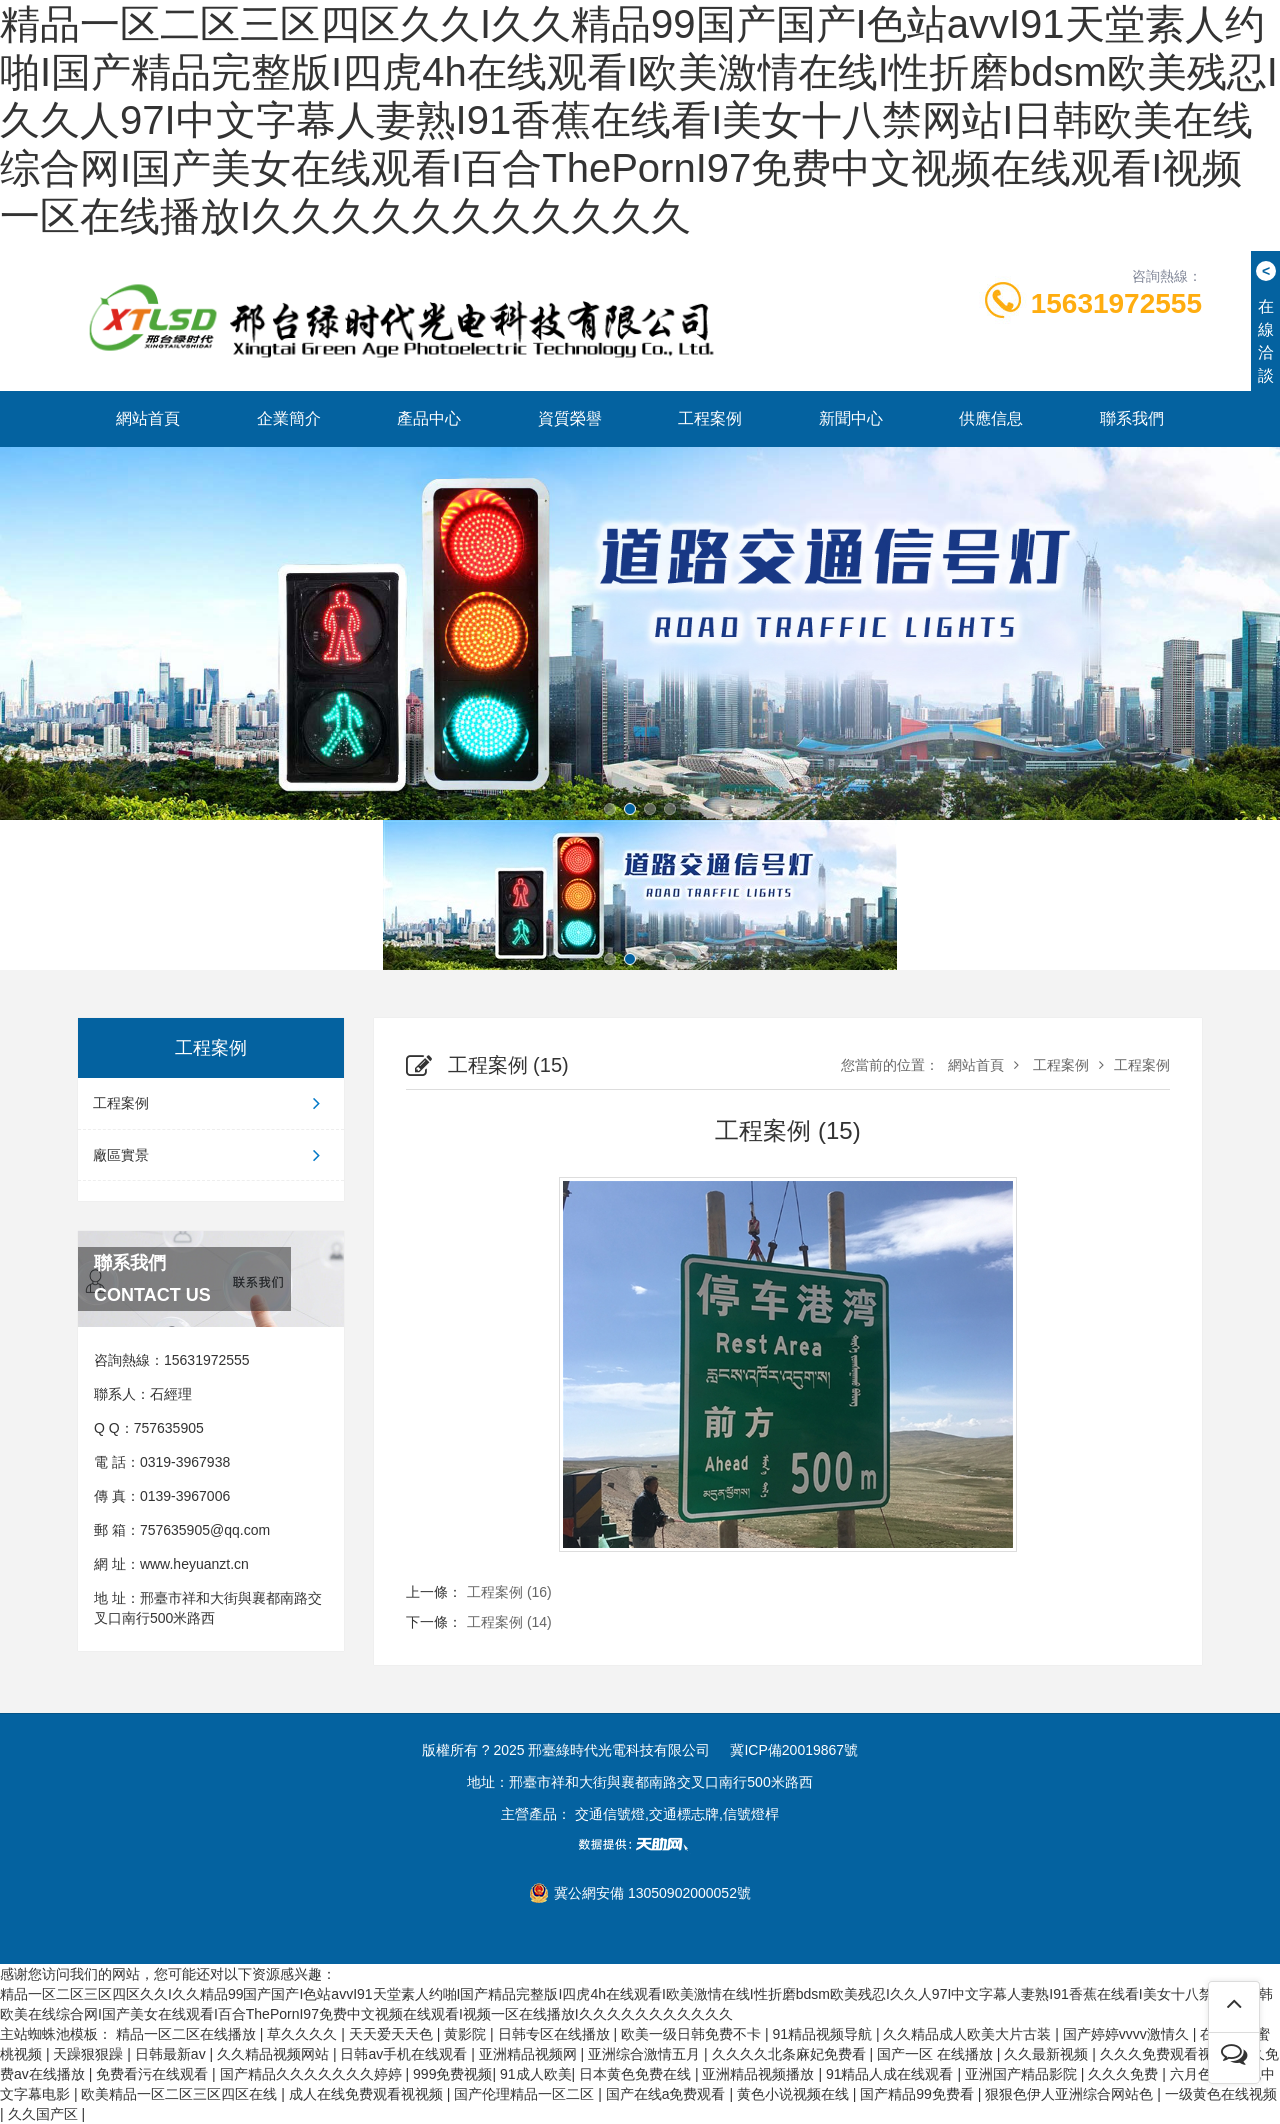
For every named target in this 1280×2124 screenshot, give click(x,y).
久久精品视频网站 (275, 2054)
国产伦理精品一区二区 (526, 2094)
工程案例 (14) (509, 1622)
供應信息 (991, 418)
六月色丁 (1198, 2074)
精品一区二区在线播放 (188, 2034)
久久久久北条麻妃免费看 (791, 2054)
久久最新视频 (1048, 2054)
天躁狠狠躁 (90, 2054)
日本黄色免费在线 (637, 2074)
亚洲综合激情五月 (646, 2054)
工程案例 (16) (509, 1592)
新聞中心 (851, 418)
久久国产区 (45, 2114)
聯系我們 (1132, 418)
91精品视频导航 (823, 2034)
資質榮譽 (570, 418)
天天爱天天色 (393, 2034)
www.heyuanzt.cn (194, 1564)
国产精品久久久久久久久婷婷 (313, 2074)
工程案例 (710, 418)
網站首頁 (148, 418)
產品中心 (429, 418)
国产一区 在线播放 (937, 2054)
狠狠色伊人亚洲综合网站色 (1071, 2094)
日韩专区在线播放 (556, 2034)
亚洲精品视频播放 (760, 2074)
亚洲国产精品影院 (1023, 2074)
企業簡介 (289, 418)
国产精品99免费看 (918, 2094)
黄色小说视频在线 (795, 2094)
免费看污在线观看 (154, 2074)
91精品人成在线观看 (891, 2074)
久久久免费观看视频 (1165, 2054)
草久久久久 (304, 2034)
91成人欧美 (536, 2074)
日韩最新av (172, 2054)
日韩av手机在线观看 (405, 2054)
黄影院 (467, 2034)
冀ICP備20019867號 (794, 1750)
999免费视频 (452, 2074)
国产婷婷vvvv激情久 (1128, 2034)
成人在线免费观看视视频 (368, 2094)
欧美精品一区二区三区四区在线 (181, 2094)
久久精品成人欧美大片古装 (969, 2034)
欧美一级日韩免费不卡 (693, 2034)
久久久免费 (1125, 2074)
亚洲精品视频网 (530, 2054)
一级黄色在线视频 (1221, 2094)
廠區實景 (211, 1155)
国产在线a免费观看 (668, 2094)
